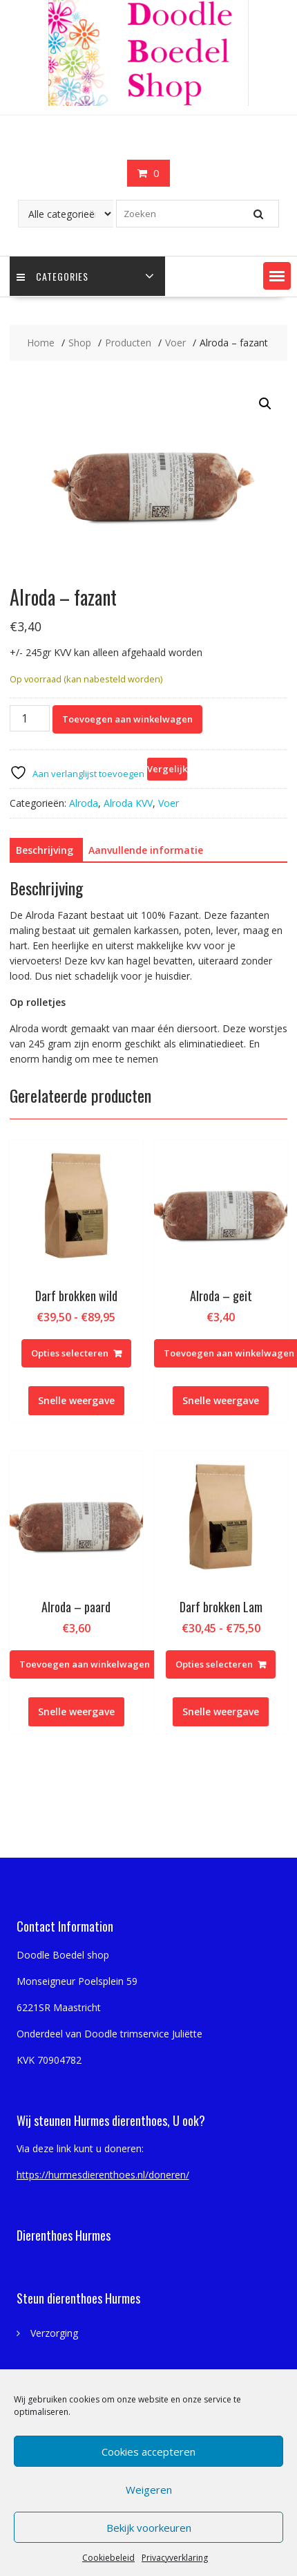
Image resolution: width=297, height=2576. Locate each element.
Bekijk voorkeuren (148, 2528)
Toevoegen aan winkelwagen (127, 719)
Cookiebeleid (108, 2558)
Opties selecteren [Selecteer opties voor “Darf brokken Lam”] (214, 1664)
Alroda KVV (128, 803)
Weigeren (149, 2489)
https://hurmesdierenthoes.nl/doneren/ (103, 2174)
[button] (277, 276)
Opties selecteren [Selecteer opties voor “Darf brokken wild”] (69, 1353)
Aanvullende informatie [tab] (145, 850)
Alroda (83, 803)
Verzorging (54, 2333)
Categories (52, 276)
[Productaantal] (30, 718)
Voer (168, 803)
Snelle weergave (76, 1400)
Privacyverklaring (175, 2558)
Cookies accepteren (148, 2451)
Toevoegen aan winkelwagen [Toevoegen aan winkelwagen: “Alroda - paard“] (84, 1664)
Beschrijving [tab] (44, 850)
